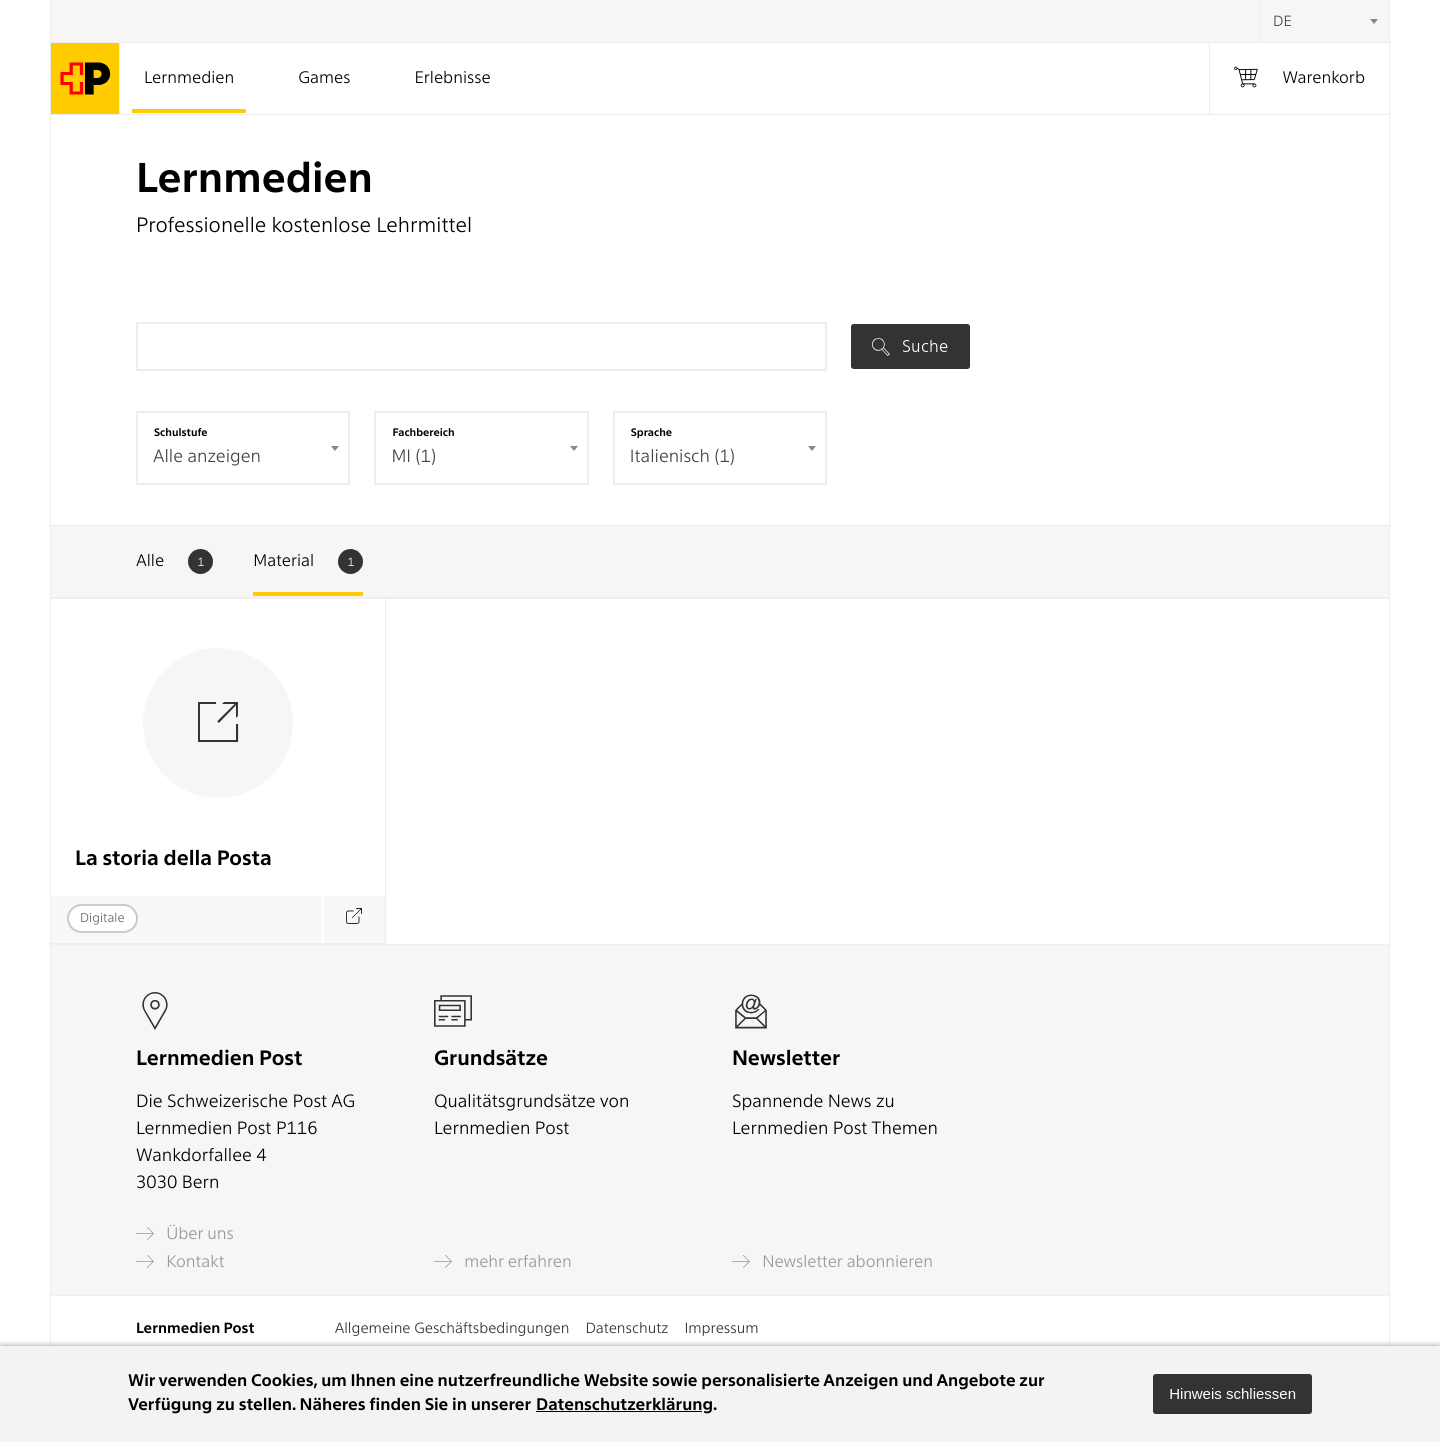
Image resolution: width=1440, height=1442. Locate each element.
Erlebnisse (452, 78)
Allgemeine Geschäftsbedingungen (452, 1328)
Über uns (185, 1233)
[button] (1232, 1394)
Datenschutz (626, 1328)
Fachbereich (423, 432)
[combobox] (1324, 21)
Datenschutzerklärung (624, 1405)
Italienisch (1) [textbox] (682, 456)
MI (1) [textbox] (413, 456)
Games (324, 78)
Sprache (651, 432)
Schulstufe (181, 432)
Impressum (721, 1328)
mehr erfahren (503, 1261)
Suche (910, 346)
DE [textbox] (1282, 21)
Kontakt (180, 1261)
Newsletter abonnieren (832, 1261)
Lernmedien (189, 78)
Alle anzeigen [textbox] (207, 456)
